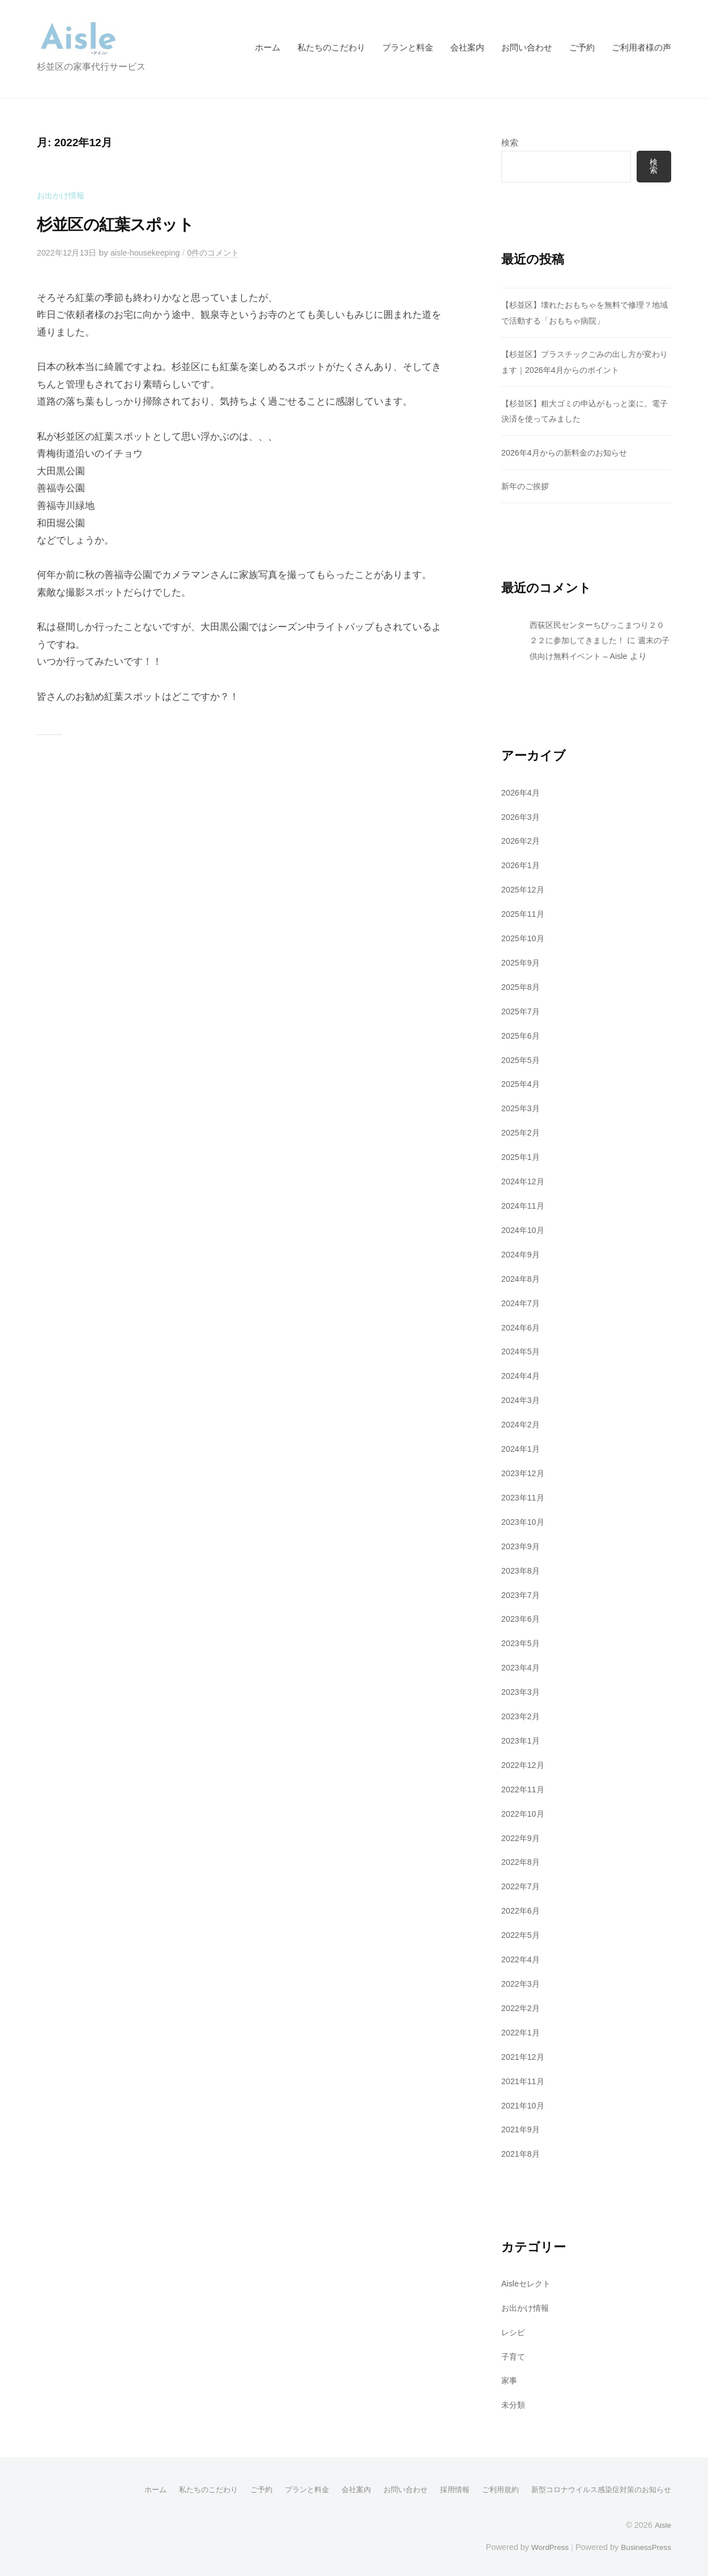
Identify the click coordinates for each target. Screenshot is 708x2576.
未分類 (514, 2402)
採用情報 (440, 2486)
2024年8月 (522, 1277)
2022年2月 (522, 2005)
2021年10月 (524, 2103)
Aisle (662, 2521)
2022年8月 (522, 1860)
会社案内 (467, 47)
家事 (509, 2378)
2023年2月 (522, 1714)
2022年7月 (522, 1884)
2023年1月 (522, 1739)
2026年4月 (522, 792)
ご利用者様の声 (641, 47)
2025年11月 (524, 914)
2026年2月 (522, 840)
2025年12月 (524, 889)
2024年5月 (522, 1350)
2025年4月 (522, 1084)
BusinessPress (644, 2543)
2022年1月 (522, 2030)
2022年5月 (522, 1933)
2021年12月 (524, 2054)
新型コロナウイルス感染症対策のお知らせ (596, 2486)
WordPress (544, 2543)
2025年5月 (522, 1059)
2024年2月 (522, 1423)
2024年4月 (522, 1375)
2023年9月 (522, 1544)
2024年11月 (524, 1205)
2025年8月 (522, 986)
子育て (514, 2353)
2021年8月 (522, 2151)
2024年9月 (522, 1254)
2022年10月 (524, 1812)
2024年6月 (522, 1326)
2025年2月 (522, 1132)
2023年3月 (522, 1690)
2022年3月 (522, 1981)
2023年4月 (522, 1666)
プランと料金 (407, 47)
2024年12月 (524, 1180)
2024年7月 (522, 1302)
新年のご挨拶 (526, 486)
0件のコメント (225, 252)
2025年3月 (522, 1108)
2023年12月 (524, 1472)
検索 (509, 142)
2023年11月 (524, 1496)
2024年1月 (522, 1447)
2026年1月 (522, 865)
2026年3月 (522, 817)
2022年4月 (522, 1957)
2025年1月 (522, 1156)
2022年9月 (522, 1835)
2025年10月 (524, 938)
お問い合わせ (526, 47)
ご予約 (582, 47)
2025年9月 (522, 962)
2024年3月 (522, 1399)
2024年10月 (524, 1229)
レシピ (514, 2329)
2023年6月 (522, 1617)
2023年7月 (522, 1593)
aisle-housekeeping (152, 252)
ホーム (267, 47)
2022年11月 (524, 1787)
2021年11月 (524, 2079)
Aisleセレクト (527, 2281)
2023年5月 (522, 1642)
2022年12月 (524, 1763)
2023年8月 (522, 1569)
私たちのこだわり (331, 47)
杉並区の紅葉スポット (126, 224)
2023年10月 (524, 1520)
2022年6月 (522, 1909)
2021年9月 (522, 2127)
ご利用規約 (488, 2486)
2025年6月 (522, 1035)
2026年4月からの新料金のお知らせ (568, 452)
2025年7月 (522, 1010)
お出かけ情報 (62, 195)
